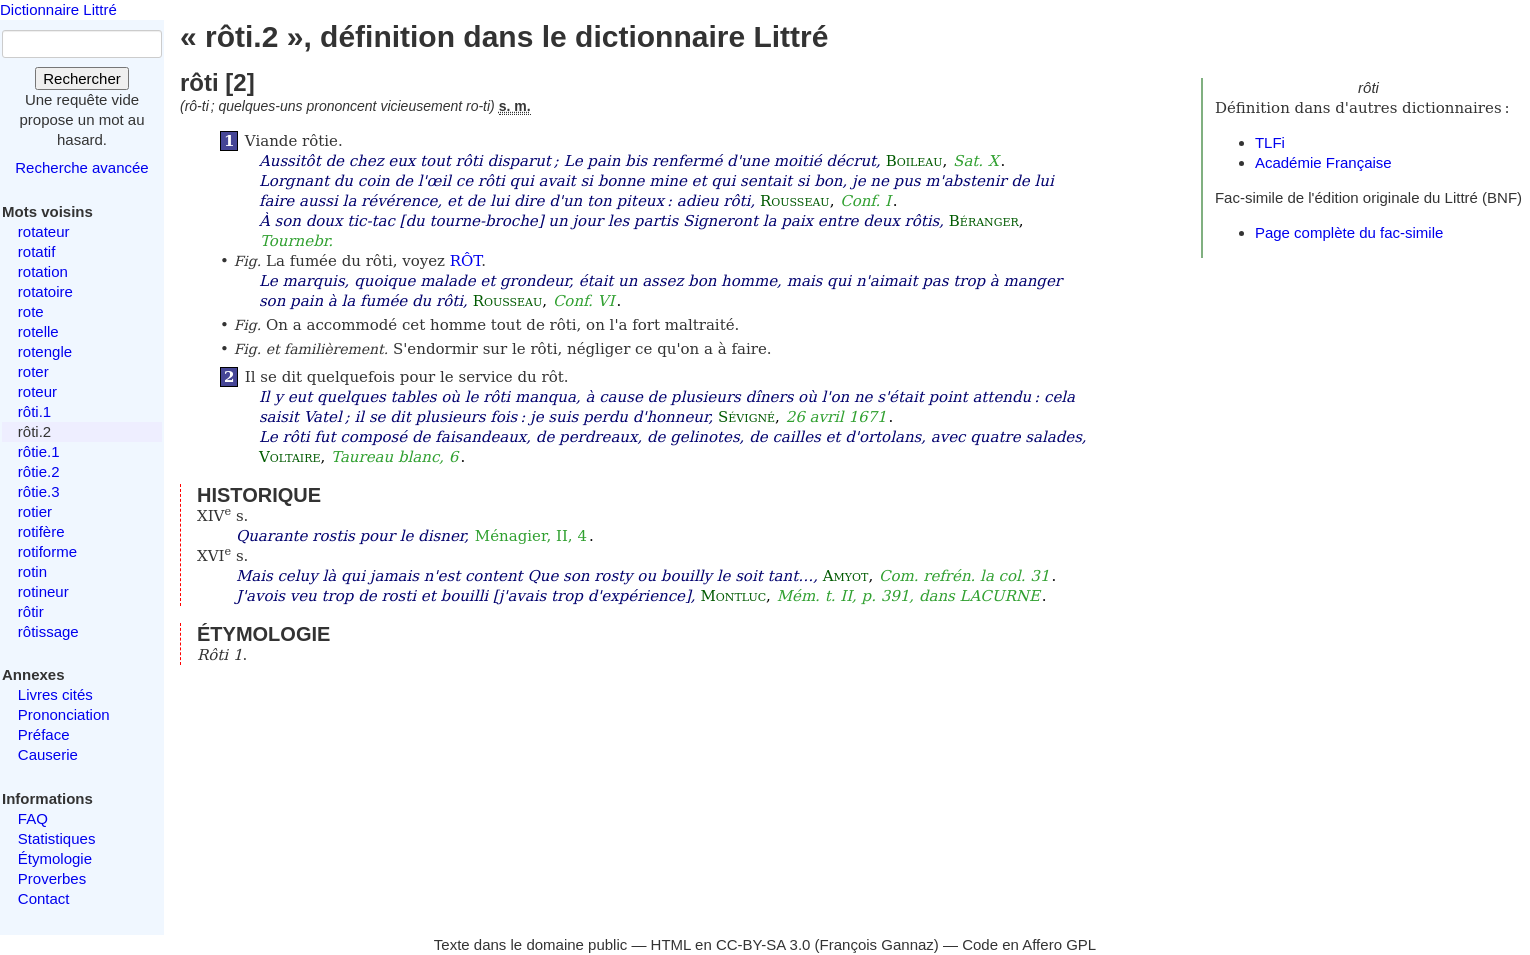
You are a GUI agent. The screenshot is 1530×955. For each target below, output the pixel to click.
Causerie (48, 754)
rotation (43, 271)
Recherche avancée (81, 167)
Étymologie (55, 858)
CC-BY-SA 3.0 (763, 944)
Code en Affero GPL (1029, 944)
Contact (44, 898)
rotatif (37, 251)
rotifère (41, 531)
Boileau (914, 161)
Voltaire (290, 457)
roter (33, 371)
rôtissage (48, 631)
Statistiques (57, 838)
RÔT (465, 261)
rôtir (31, 611)
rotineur (43, 591)
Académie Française (1323, 162)
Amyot (846, 576)
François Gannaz (877, 944)
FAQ (33, 818)
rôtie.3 (39, 491)
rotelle (38, 331)
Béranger (984, 221)
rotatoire (45, 291)
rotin (32, 571)
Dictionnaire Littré (58, 9)
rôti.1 (34, 411)
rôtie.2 (39, 471)
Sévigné (746, 417)
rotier (35, 511)
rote (31, 311)
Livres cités (55, 694)
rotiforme (47, 551)
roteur (37, 391)
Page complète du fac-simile (1349, 232)
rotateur (44, 231)
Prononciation (64, 714)
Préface (44, 734)
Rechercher (82, 78)
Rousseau (795, 201)
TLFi (1270, 142)
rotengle (45, 351)
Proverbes (52, 878)
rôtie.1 (39, 451)
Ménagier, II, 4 (531, 536)
